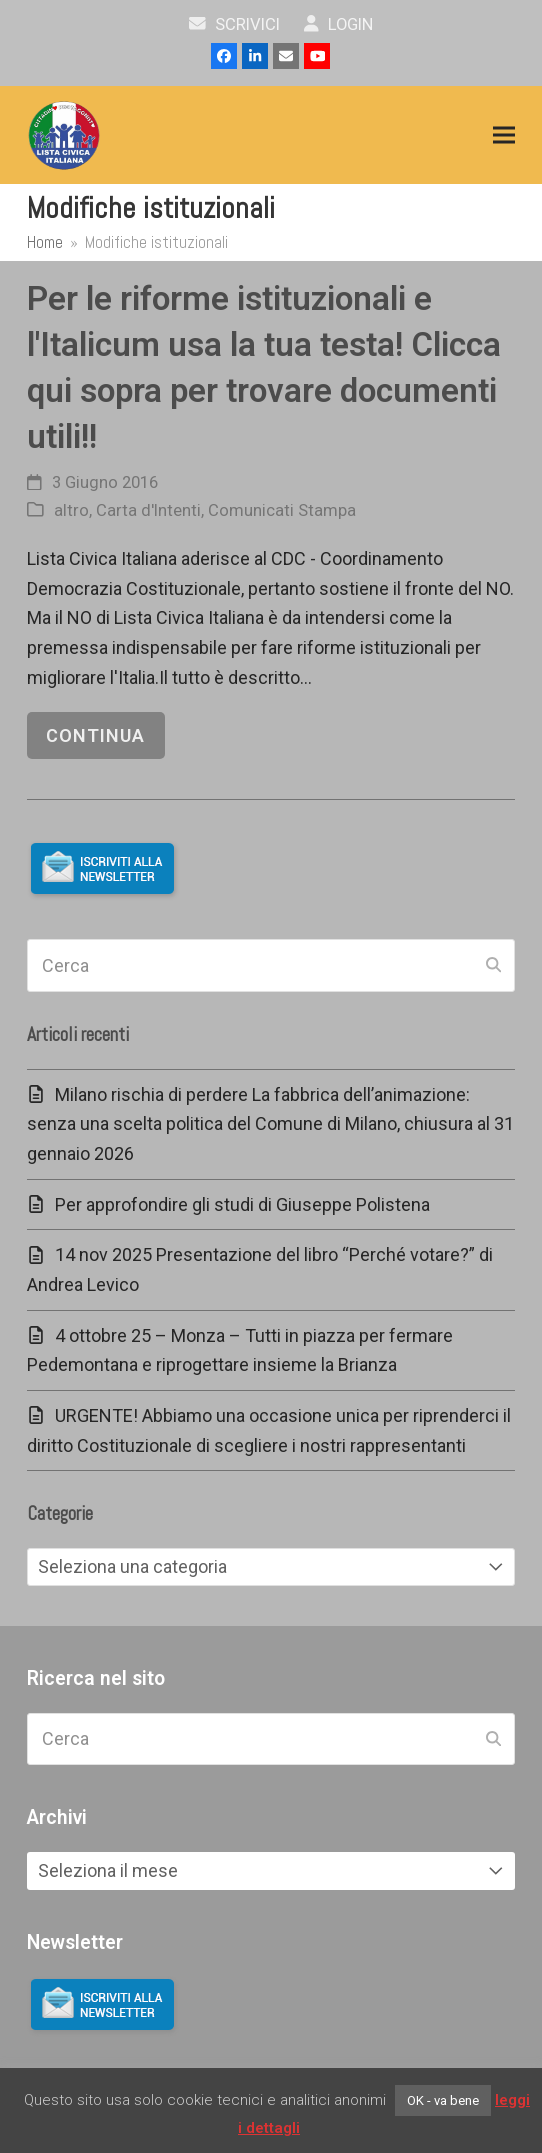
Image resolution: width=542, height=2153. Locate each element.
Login (338, 24)
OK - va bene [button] (443, 2100)
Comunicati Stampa (282, 510)
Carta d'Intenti (148, 510)
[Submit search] (493, 966)
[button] (504, 135)
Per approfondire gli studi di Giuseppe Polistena (242, 1204)
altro (71, 510)
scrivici (234, 24)
